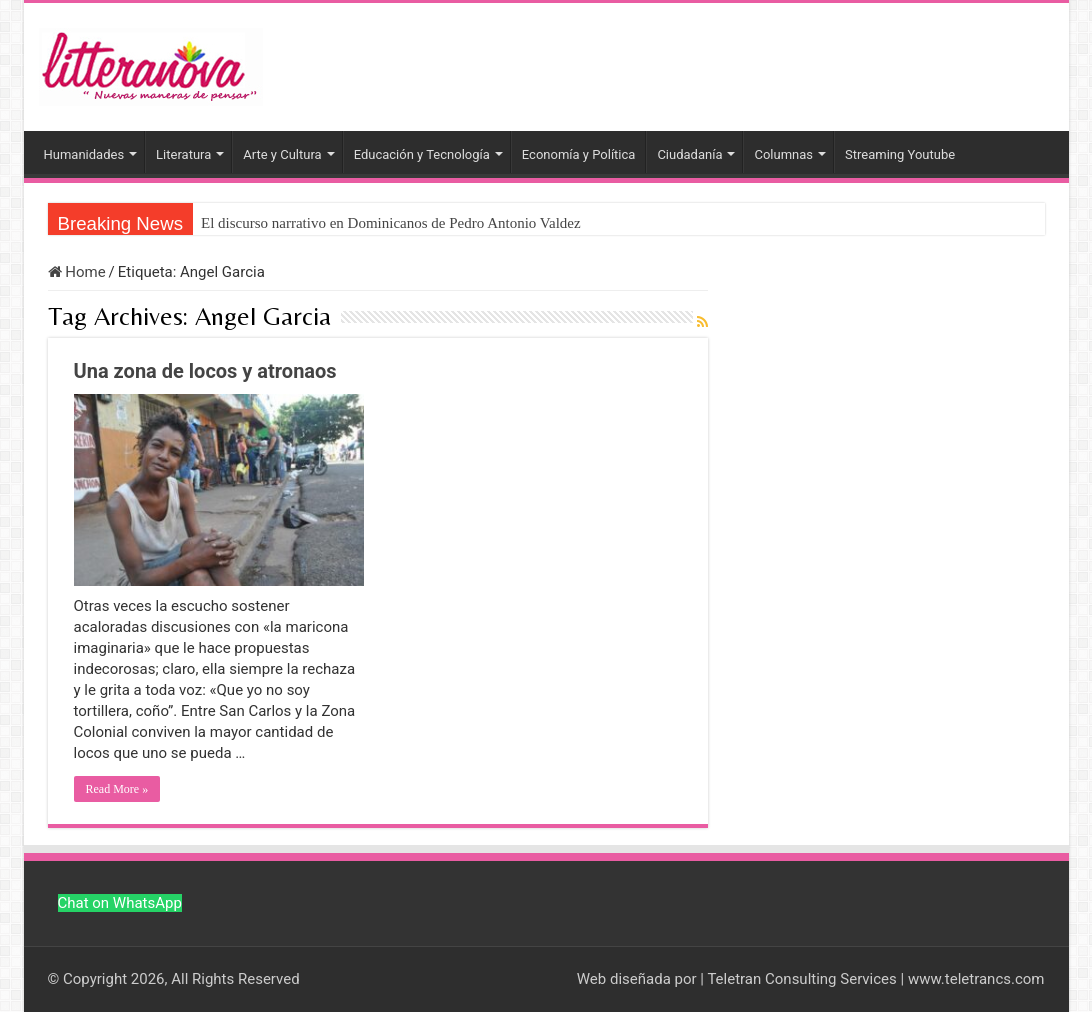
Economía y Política (579, 154)
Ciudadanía (689, 154)
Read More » (117, 789)
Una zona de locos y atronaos (205, 371)
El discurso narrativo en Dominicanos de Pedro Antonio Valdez (391, 223)
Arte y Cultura (282, 154)
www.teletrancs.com (976, 979)
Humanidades (84, 154)
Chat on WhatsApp (120, 903)
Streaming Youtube (900, 154)
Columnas (783, 154)
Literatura (183, 154)
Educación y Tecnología (422, 154)
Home (77, 272)
